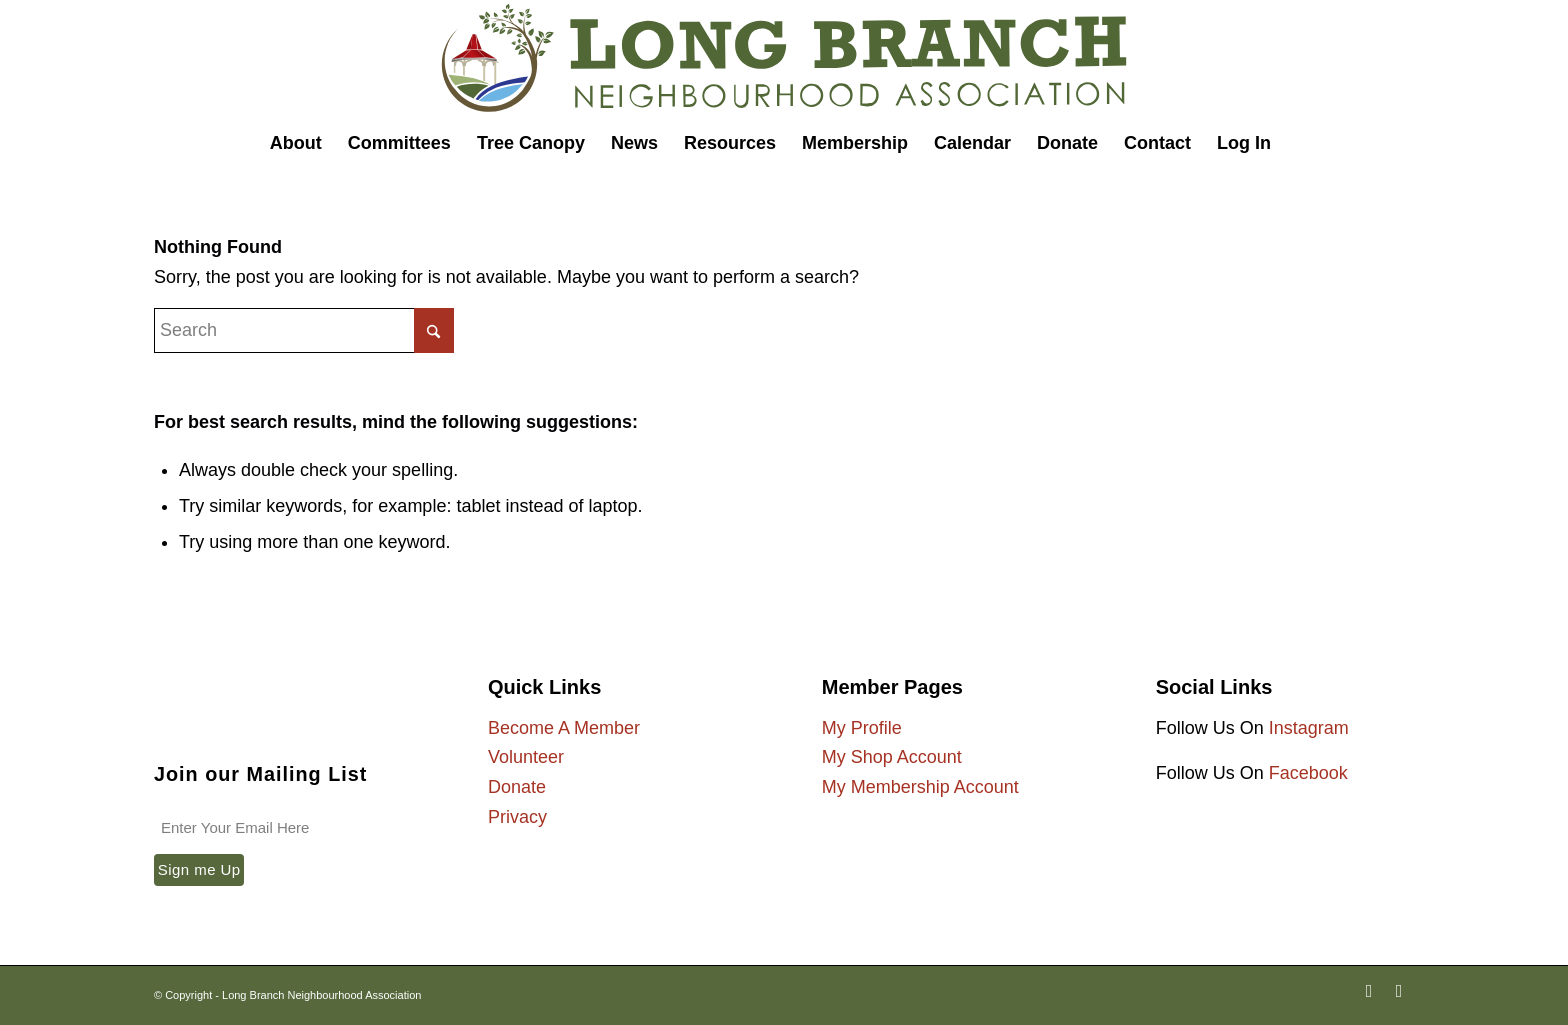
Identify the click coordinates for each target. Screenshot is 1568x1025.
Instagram (1309, 728)
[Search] (1297, 143)
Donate (517, 787)
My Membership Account (920, 787)
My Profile (862, 728)
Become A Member (564, 728)
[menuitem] (296, 143)
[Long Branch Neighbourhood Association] (784, 59)
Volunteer (526, 757)
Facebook (1308, 773)
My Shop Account (892, 757)
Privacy (517, 817)
